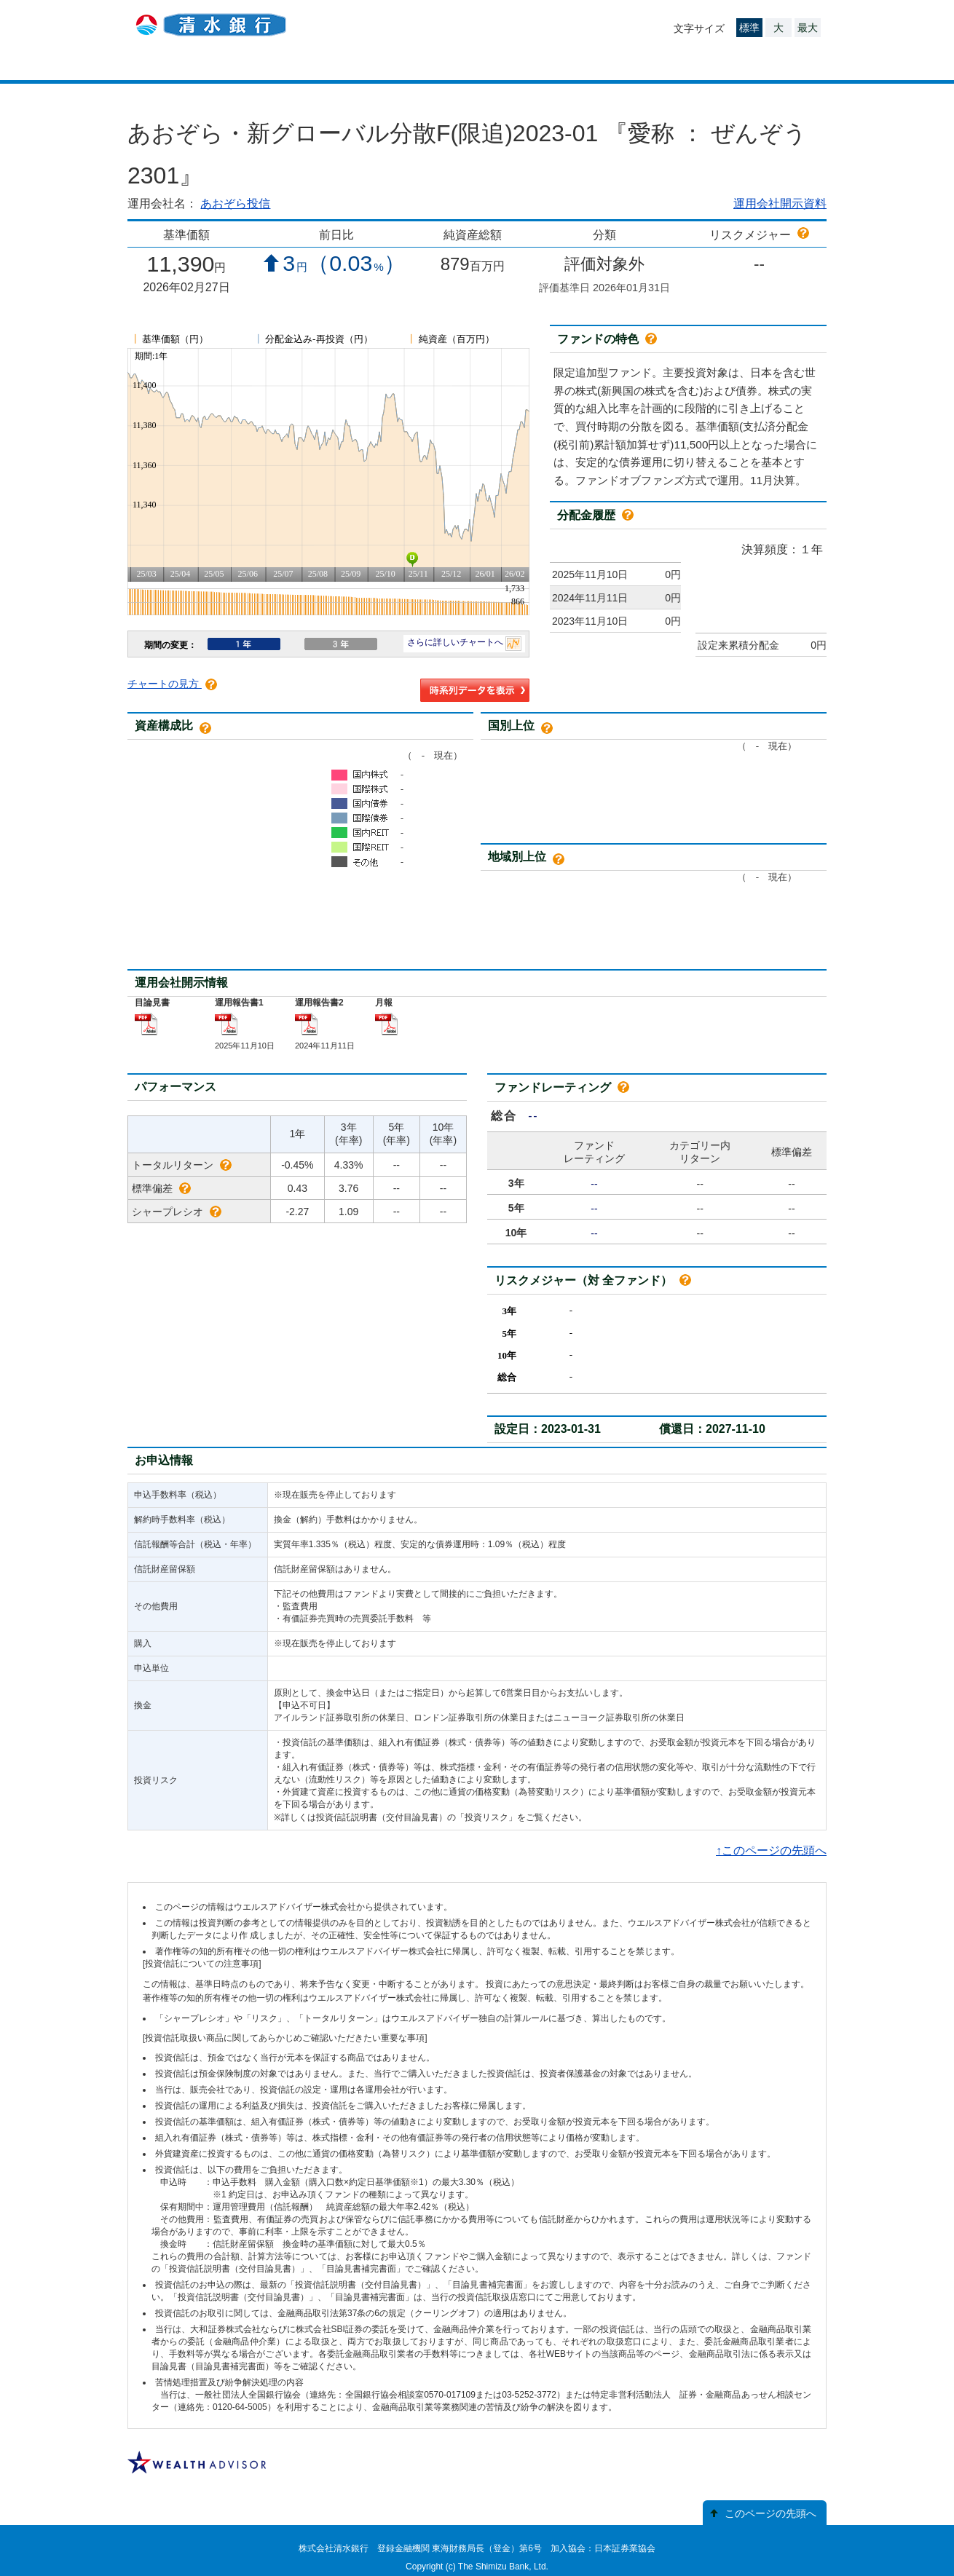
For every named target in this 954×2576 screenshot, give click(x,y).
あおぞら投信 (235, 203)
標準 (749, 27)
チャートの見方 (172, 684)
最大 (807, 27)
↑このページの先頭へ (771, 1850)
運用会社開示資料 (780, 203)
